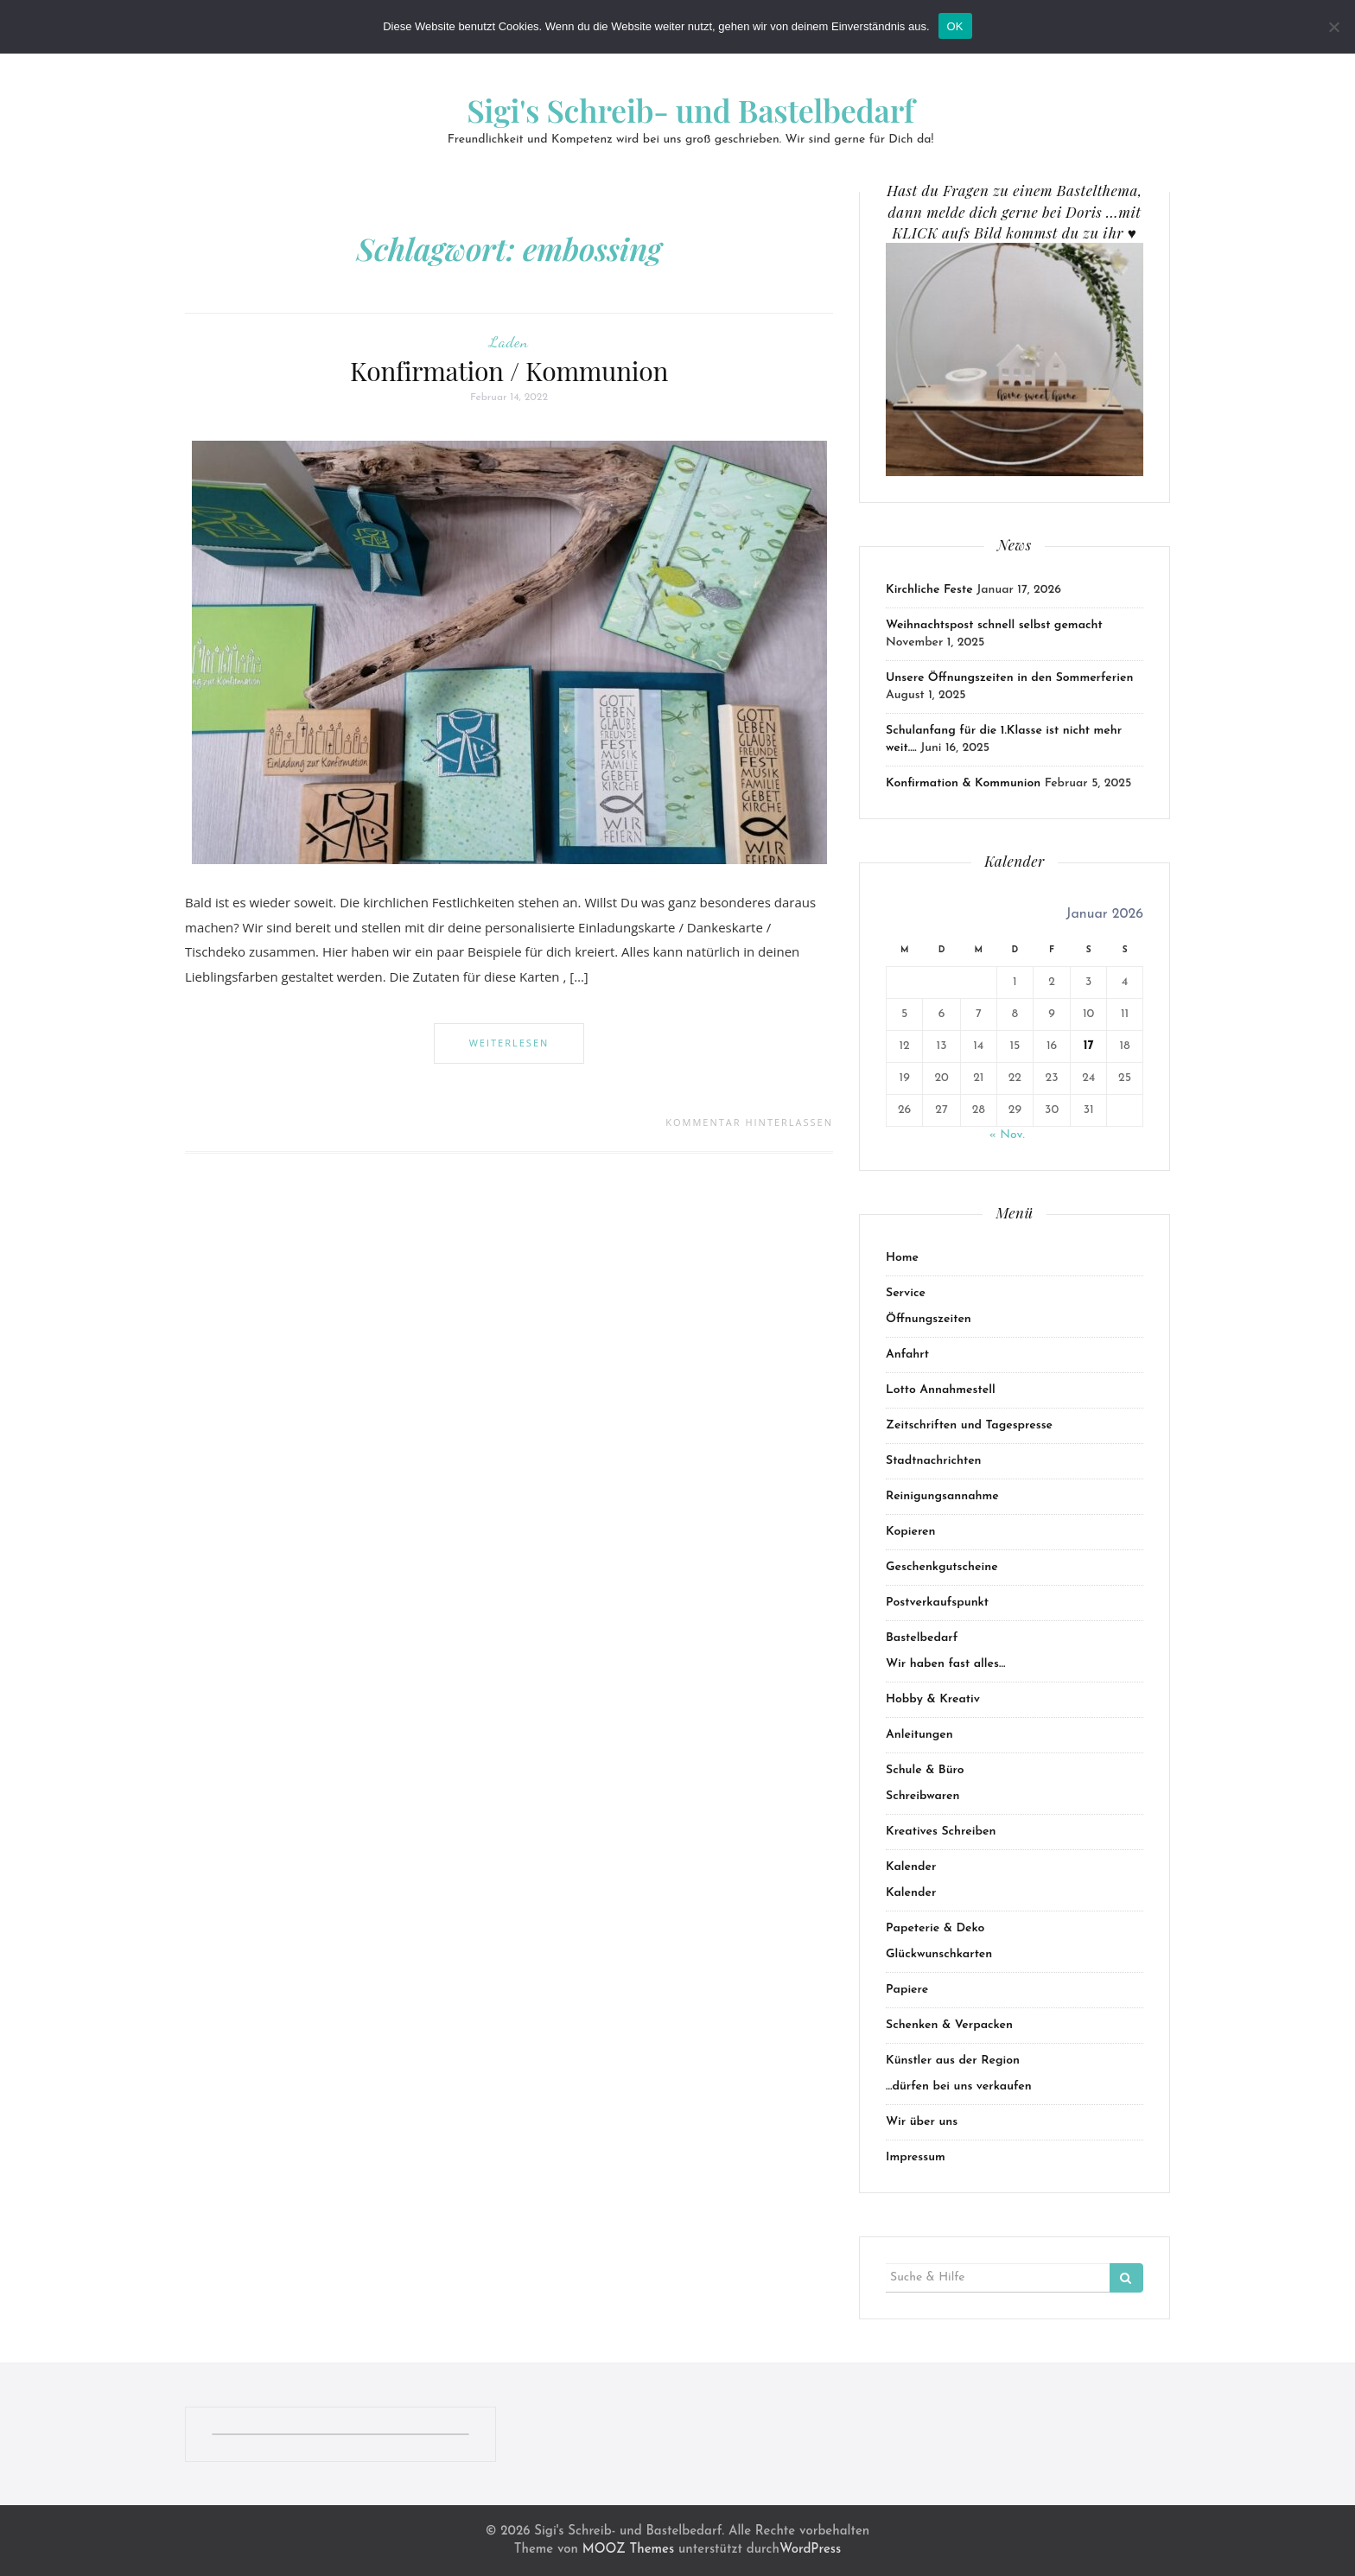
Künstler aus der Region (953, 2060)
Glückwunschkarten (939, 1954)
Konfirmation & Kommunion (963, 783)
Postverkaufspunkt (937, 1602)
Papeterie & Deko (935, 1928)
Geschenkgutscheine (942, 1567)
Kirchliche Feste (929, 589)
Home (902, 1257)
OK (955, 26)
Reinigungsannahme (942, 1496)
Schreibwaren (923, 1796)
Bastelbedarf (921, 1637)
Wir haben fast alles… (945, 1663)
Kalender (911, 1866)
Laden (509, 341)
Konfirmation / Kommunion (509, 370)
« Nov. (1006, 1135)
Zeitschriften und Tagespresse (969, 1425)
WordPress (810, 2549)
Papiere (907, 1989)
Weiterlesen (509, 1042)
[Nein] (1333, 26)
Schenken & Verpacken (949, 2025)
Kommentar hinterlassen (749, 1122)
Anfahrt (907, 1354)
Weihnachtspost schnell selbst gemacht (994, 625)
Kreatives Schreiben (941, 1831)
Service (906, 1293)
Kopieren (911, 1531)
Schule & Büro (925, 1770)
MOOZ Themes (628, 2549)
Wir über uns (921, 2121)
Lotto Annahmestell (941, 1389)
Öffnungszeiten (928, 1319)
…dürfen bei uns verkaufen (959, 2086)
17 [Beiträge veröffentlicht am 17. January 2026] (1089, 1046)
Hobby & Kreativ (933, 1699)
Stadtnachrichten (934, 1460)
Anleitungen (919, 1734)
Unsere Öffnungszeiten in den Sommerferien (1009, 677)
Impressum (915, 2157)
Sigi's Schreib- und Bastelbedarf (690, 109)
